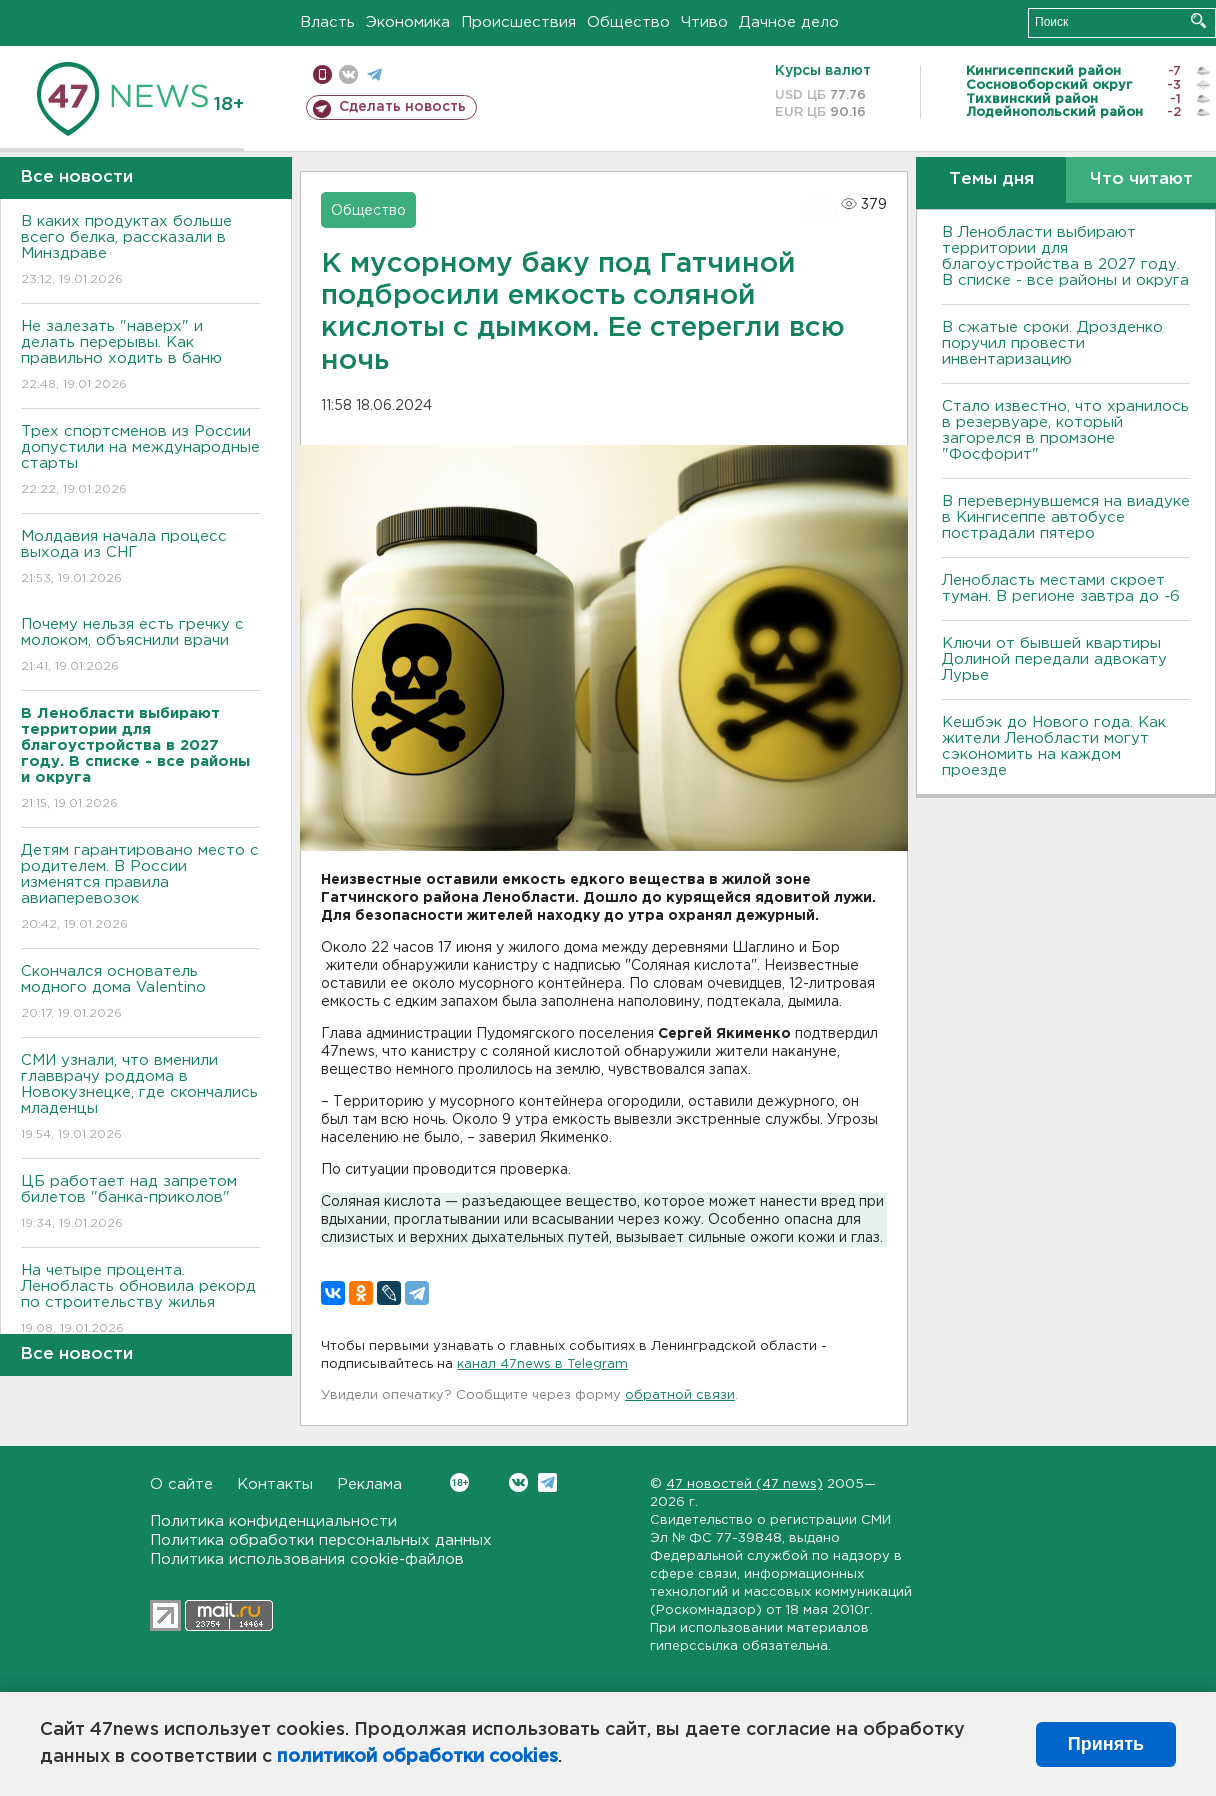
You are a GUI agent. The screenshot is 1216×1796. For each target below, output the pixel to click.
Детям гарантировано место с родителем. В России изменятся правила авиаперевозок (140, 888)
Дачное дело (789, 22)
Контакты (275, 1484)
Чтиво (704, 22)
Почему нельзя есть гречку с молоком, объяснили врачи (140, 646)
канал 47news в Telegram (542, 1364)
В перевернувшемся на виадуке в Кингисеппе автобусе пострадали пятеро (1066, 517)
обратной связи (680, 1395)
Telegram (547, 1482)
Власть (327, 22)
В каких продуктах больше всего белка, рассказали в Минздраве (140, 251)
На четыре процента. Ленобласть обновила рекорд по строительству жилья (140, 1300)
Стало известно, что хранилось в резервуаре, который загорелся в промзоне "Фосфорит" (1065, 430)
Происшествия (518, 22)
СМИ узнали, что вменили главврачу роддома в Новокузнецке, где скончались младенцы (140, 1098)
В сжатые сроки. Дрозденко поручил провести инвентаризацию (1052, 343)
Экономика (408, 22)
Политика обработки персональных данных (321, 1540)
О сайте (181, 1484)
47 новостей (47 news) (744, 1484)
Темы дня (991, 179)
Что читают (1141, 179)
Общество (628, 22)
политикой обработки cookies (417, 1757)
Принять (1106, 1744)
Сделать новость (402, 107)
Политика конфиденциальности (273, 1521)
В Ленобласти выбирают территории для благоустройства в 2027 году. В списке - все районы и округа (1065, 256)
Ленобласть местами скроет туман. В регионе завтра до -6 (1061, 588)
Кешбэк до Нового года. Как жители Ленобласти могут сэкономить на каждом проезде (1054, 746)
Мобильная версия (322, 74)
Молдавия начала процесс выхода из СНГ (140, 558)
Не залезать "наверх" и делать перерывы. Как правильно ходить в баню (140, 356)
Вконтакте (459, 1482)
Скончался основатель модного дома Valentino (140, 993)
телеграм (374, 74)
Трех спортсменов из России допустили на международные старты (140, 461)
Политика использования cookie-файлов (307, 1559)
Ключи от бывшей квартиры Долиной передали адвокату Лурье (1054, 659)
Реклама (369, 1484)
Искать (1198, 20)
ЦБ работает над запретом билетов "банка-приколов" (140, 1203)
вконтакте (348, 74)
